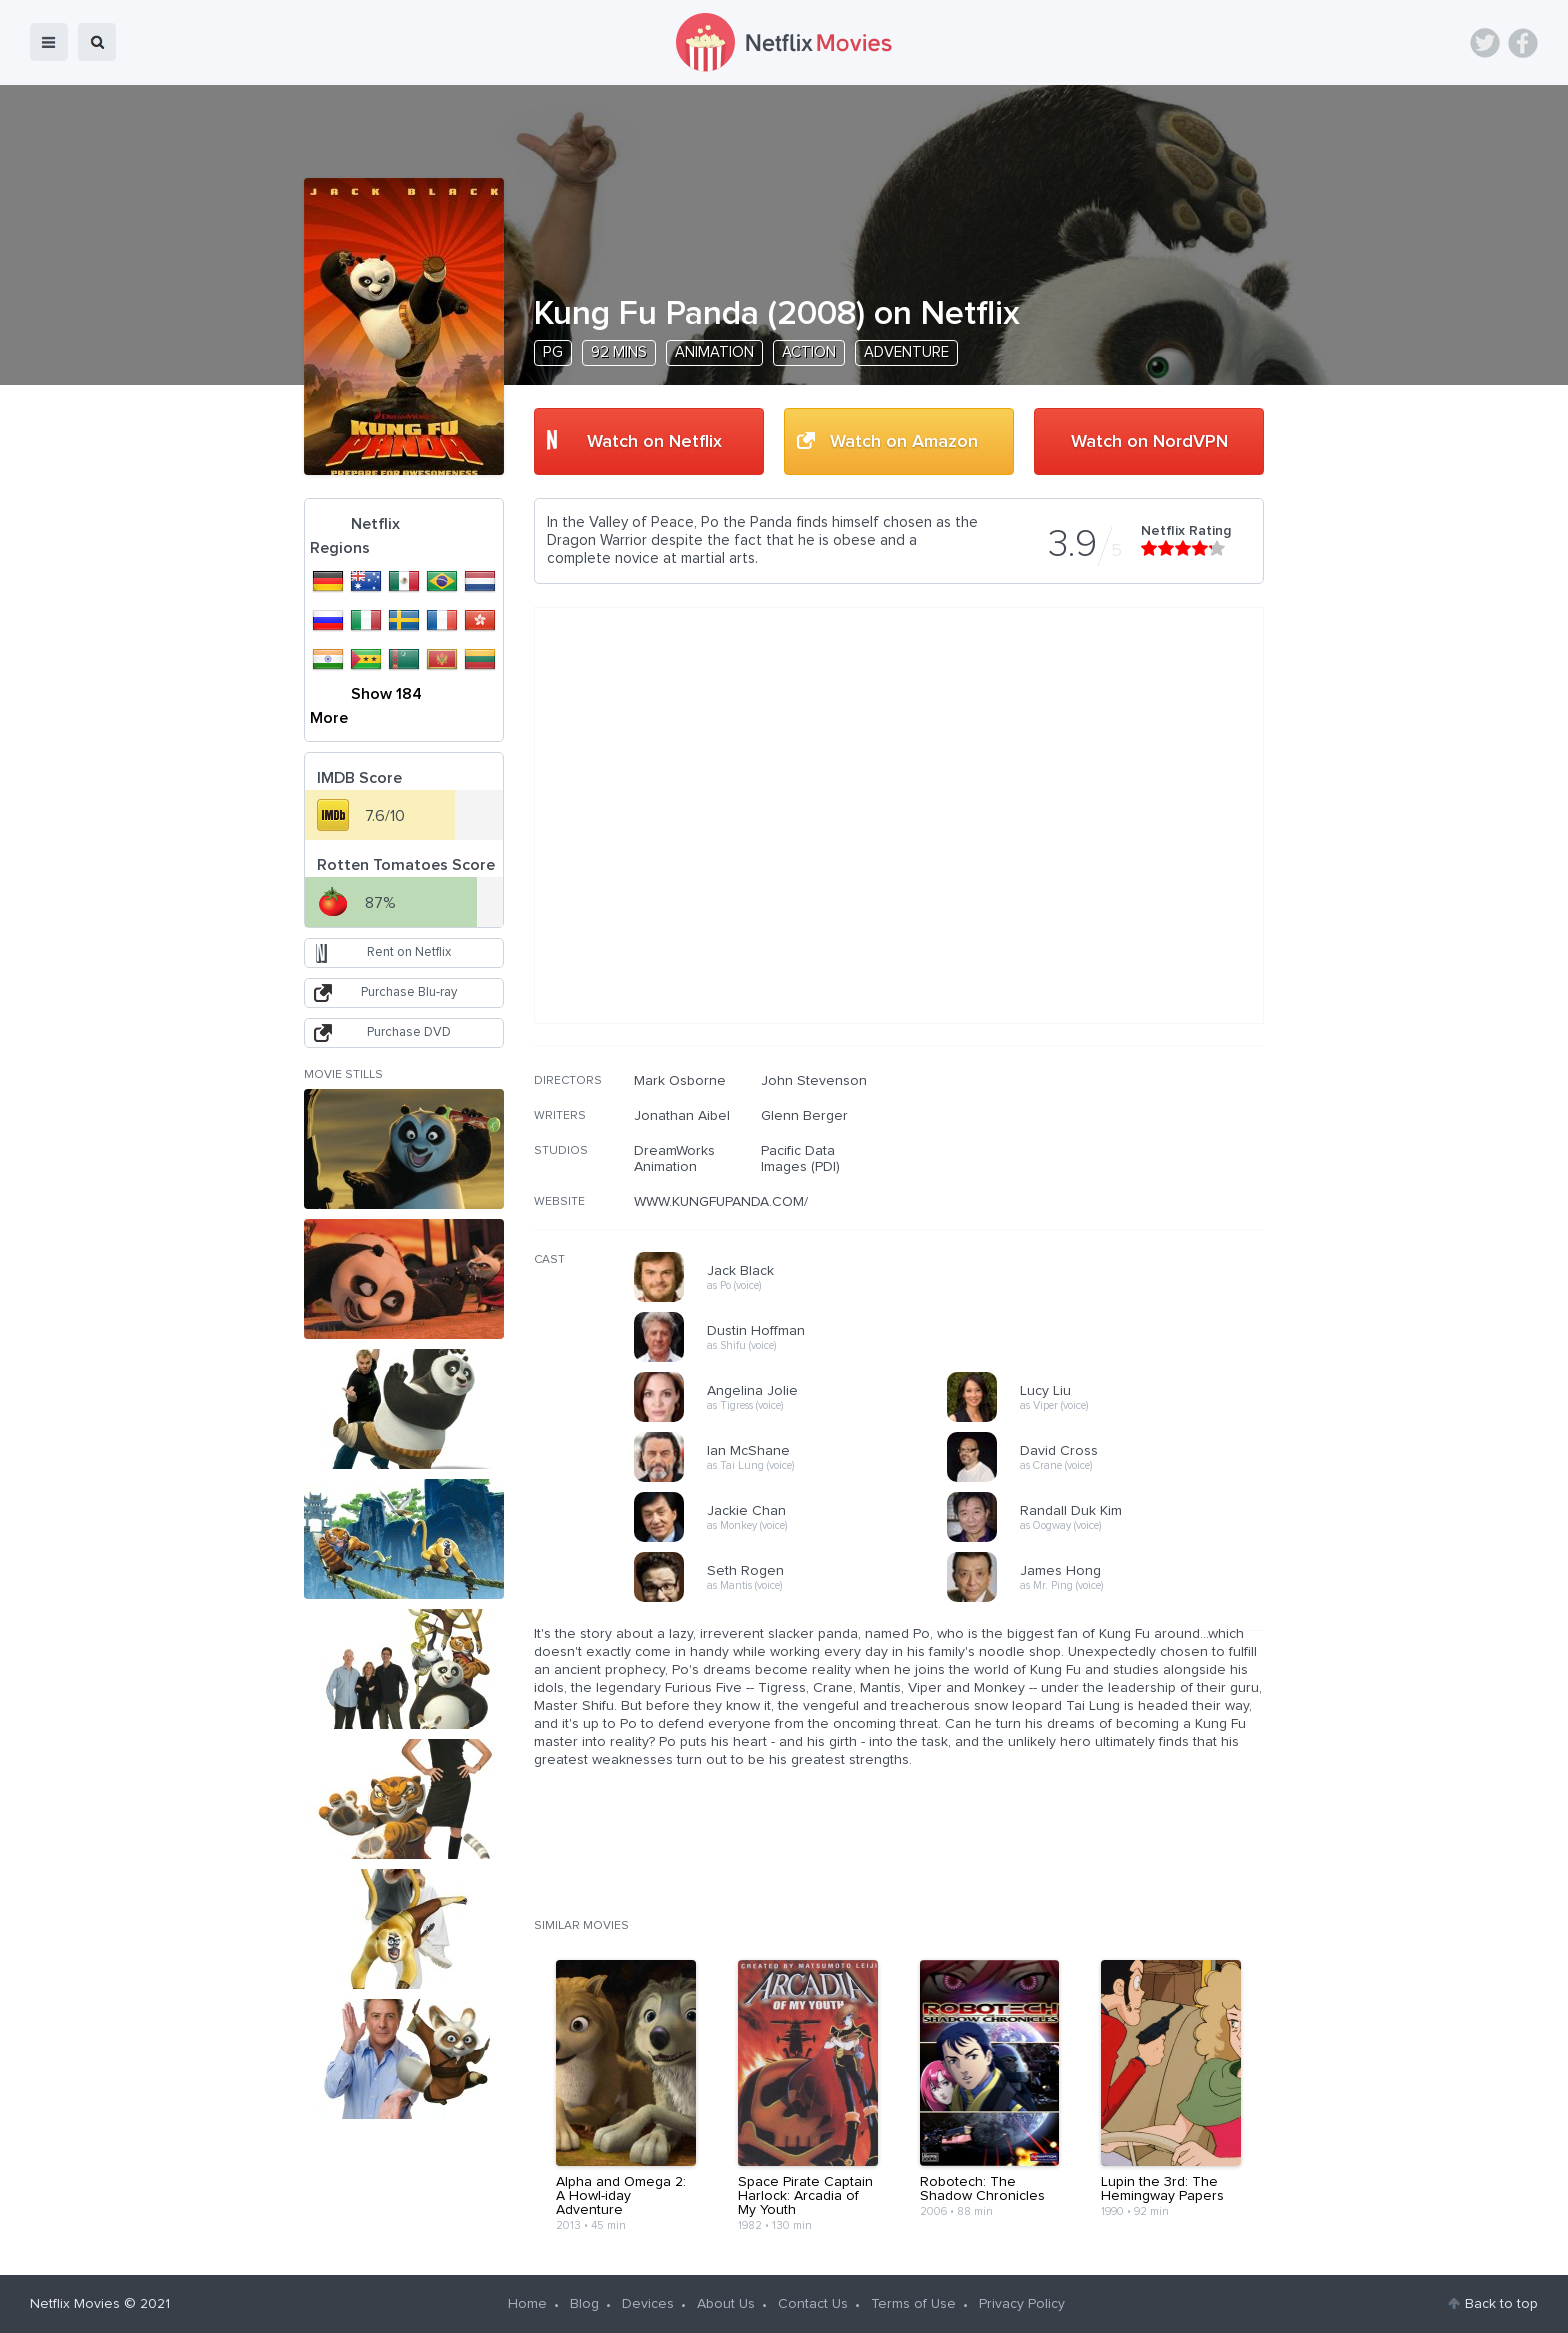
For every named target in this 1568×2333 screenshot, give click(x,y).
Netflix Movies (75, 2304)
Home (527, 2304)
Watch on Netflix (654, 442)
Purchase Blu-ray (409, 992)
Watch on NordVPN (1149, 442)
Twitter (1485, 43)
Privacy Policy (1022, 2304)
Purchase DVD (409, 1032)
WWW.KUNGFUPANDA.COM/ (721, 1202)
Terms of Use (913, 2304)
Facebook (1523, 43)
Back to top (1501, 2304)
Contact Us (813, 2304)
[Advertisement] (1114, 1201)
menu (49, 42)
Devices (648, 2304)
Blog (584, 2304)
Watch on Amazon (904, 442)
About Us (726, 2304)
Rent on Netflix (409, 952)
